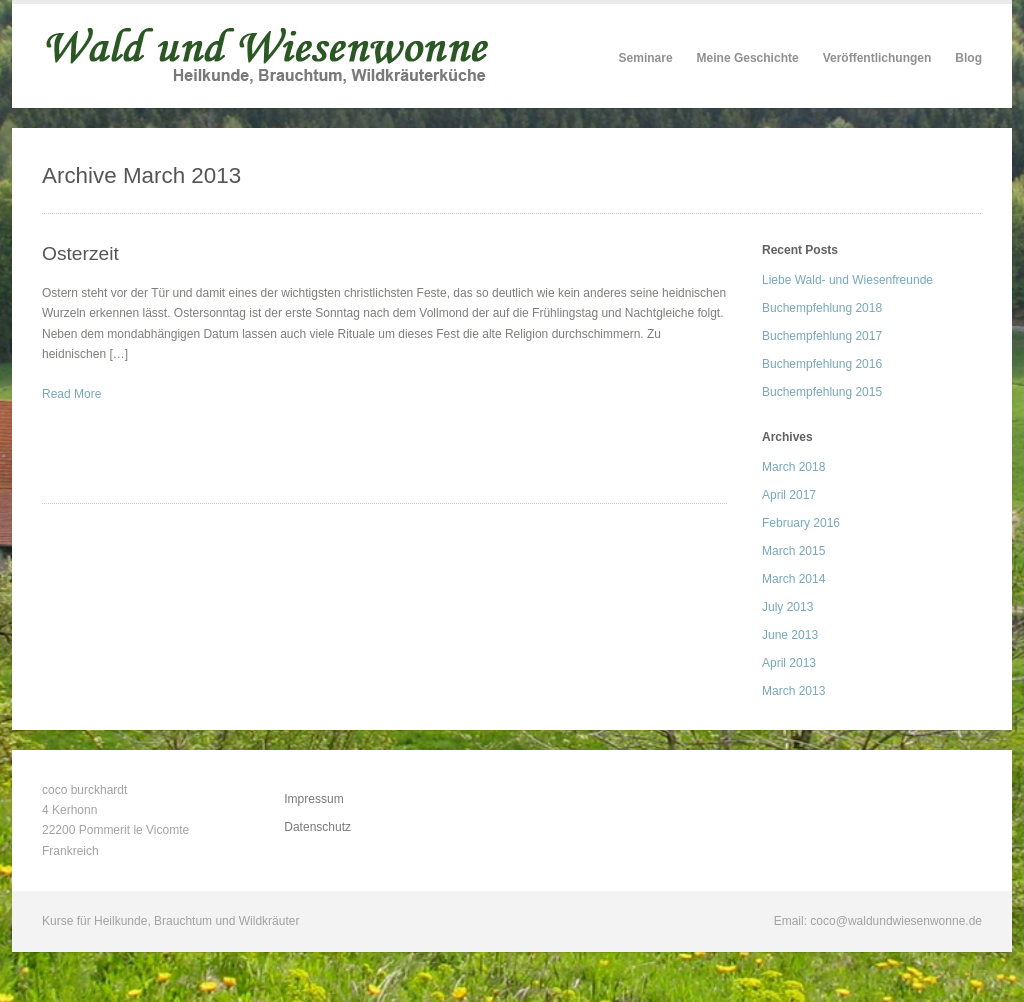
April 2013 (789, 663)
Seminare (646, 58)
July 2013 (787, 607)
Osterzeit (80, 253)
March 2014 (793, 579)
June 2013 (790, 635)
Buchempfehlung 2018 (822, 308)
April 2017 (789, 495)
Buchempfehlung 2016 (822, 364)
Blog (968, 58)
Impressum (313, 799)
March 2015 (793, 551)
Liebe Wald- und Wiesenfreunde (847, 280)
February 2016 (801, 523)
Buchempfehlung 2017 (822, 336)
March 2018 (793, 467)
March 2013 (793, 691)
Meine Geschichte (748, 58)
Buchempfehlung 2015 (822, 392)
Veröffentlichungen (877, 58)
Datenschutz (317, 827)
